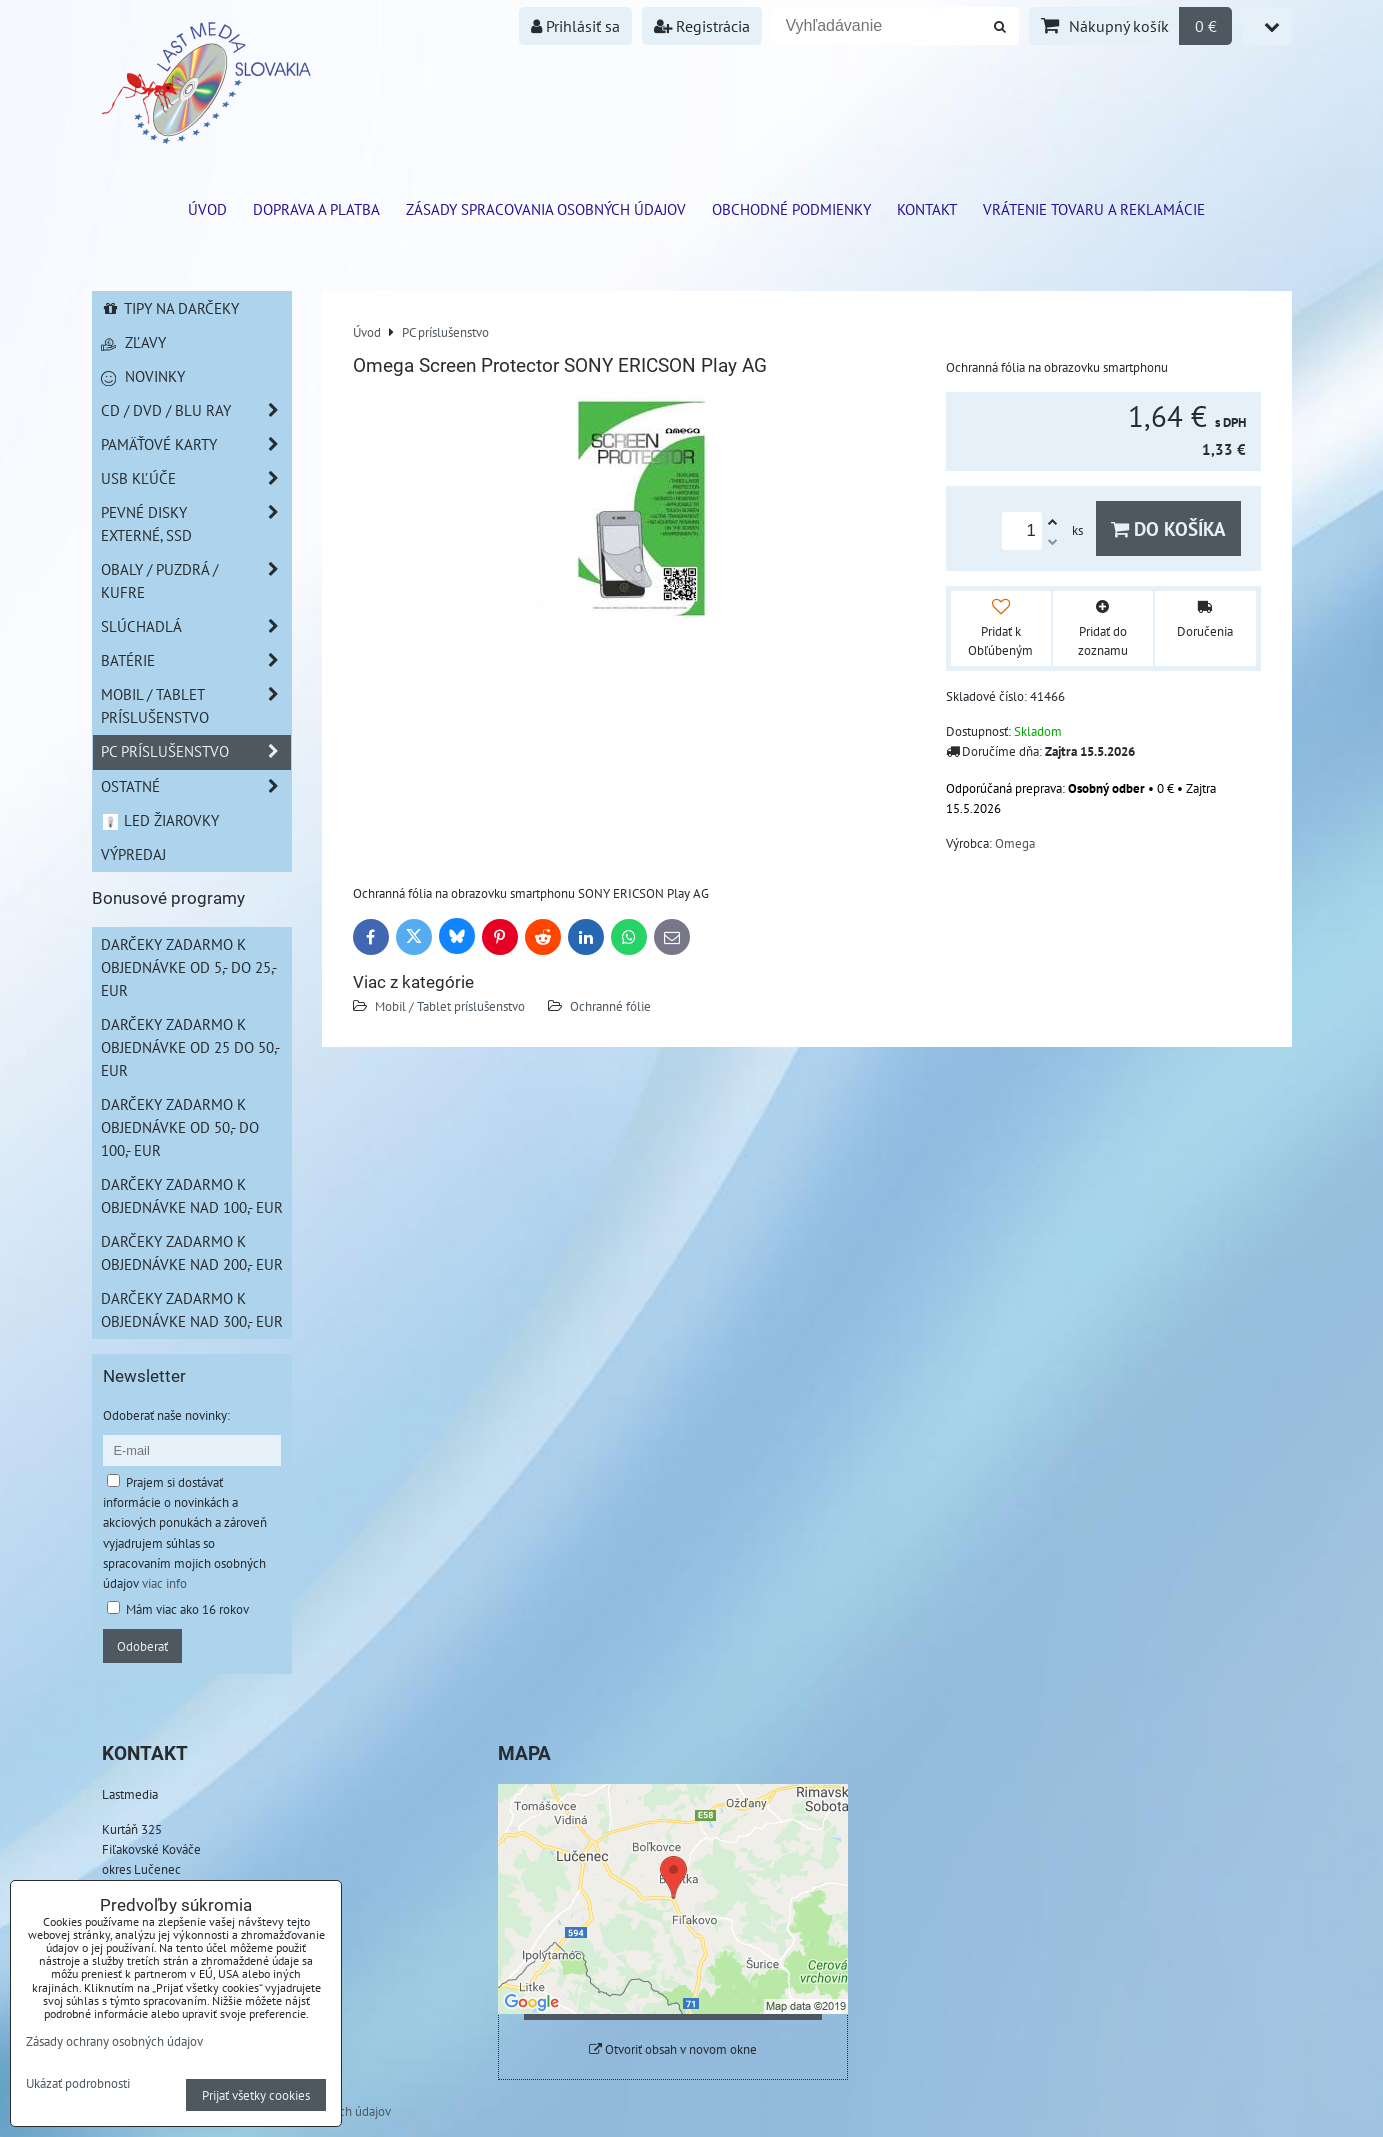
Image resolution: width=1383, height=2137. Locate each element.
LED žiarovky (160, 820)
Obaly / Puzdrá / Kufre (196, 581)
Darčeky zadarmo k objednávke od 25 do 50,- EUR (190, 1047)
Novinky (143, 376)
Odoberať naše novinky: (166, 1415)
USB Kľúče (196, 478)
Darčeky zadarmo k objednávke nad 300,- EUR (192, 1309)
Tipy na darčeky (170, 308)
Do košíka (1168, 528)
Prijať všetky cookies (256, 2095)
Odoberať (142, 1646)
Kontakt (927, 209)
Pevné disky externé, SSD (196, 524)
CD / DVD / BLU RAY (196, 410)
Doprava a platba (316, 209)
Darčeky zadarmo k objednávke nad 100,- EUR (192, 1195)
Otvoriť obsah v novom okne (673, 2049)
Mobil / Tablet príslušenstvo (450, 1006)
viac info (164, 1583)
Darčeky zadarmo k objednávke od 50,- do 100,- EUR (180, 1127)
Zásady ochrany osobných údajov (114, 2041)
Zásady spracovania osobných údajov (546, 209)
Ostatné (196, 786)
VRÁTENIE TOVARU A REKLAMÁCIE (1094, 209)
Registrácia (702, 26)
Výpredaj (133, 854)
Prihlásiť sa (575, 26)
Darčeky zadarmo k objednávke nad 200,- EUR (192, 1252)
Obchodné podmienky (791, 209)
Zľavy (133, 342)
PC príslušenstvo (196, 751)
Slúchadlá (196, 626)
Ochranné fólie (610, 1006)
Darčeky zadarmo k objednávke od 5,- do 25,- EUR (189, 967)
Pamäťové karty (196, 444)
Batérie (196, 660)
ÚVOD (207, 209)
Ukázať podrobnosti (78, 2084)
